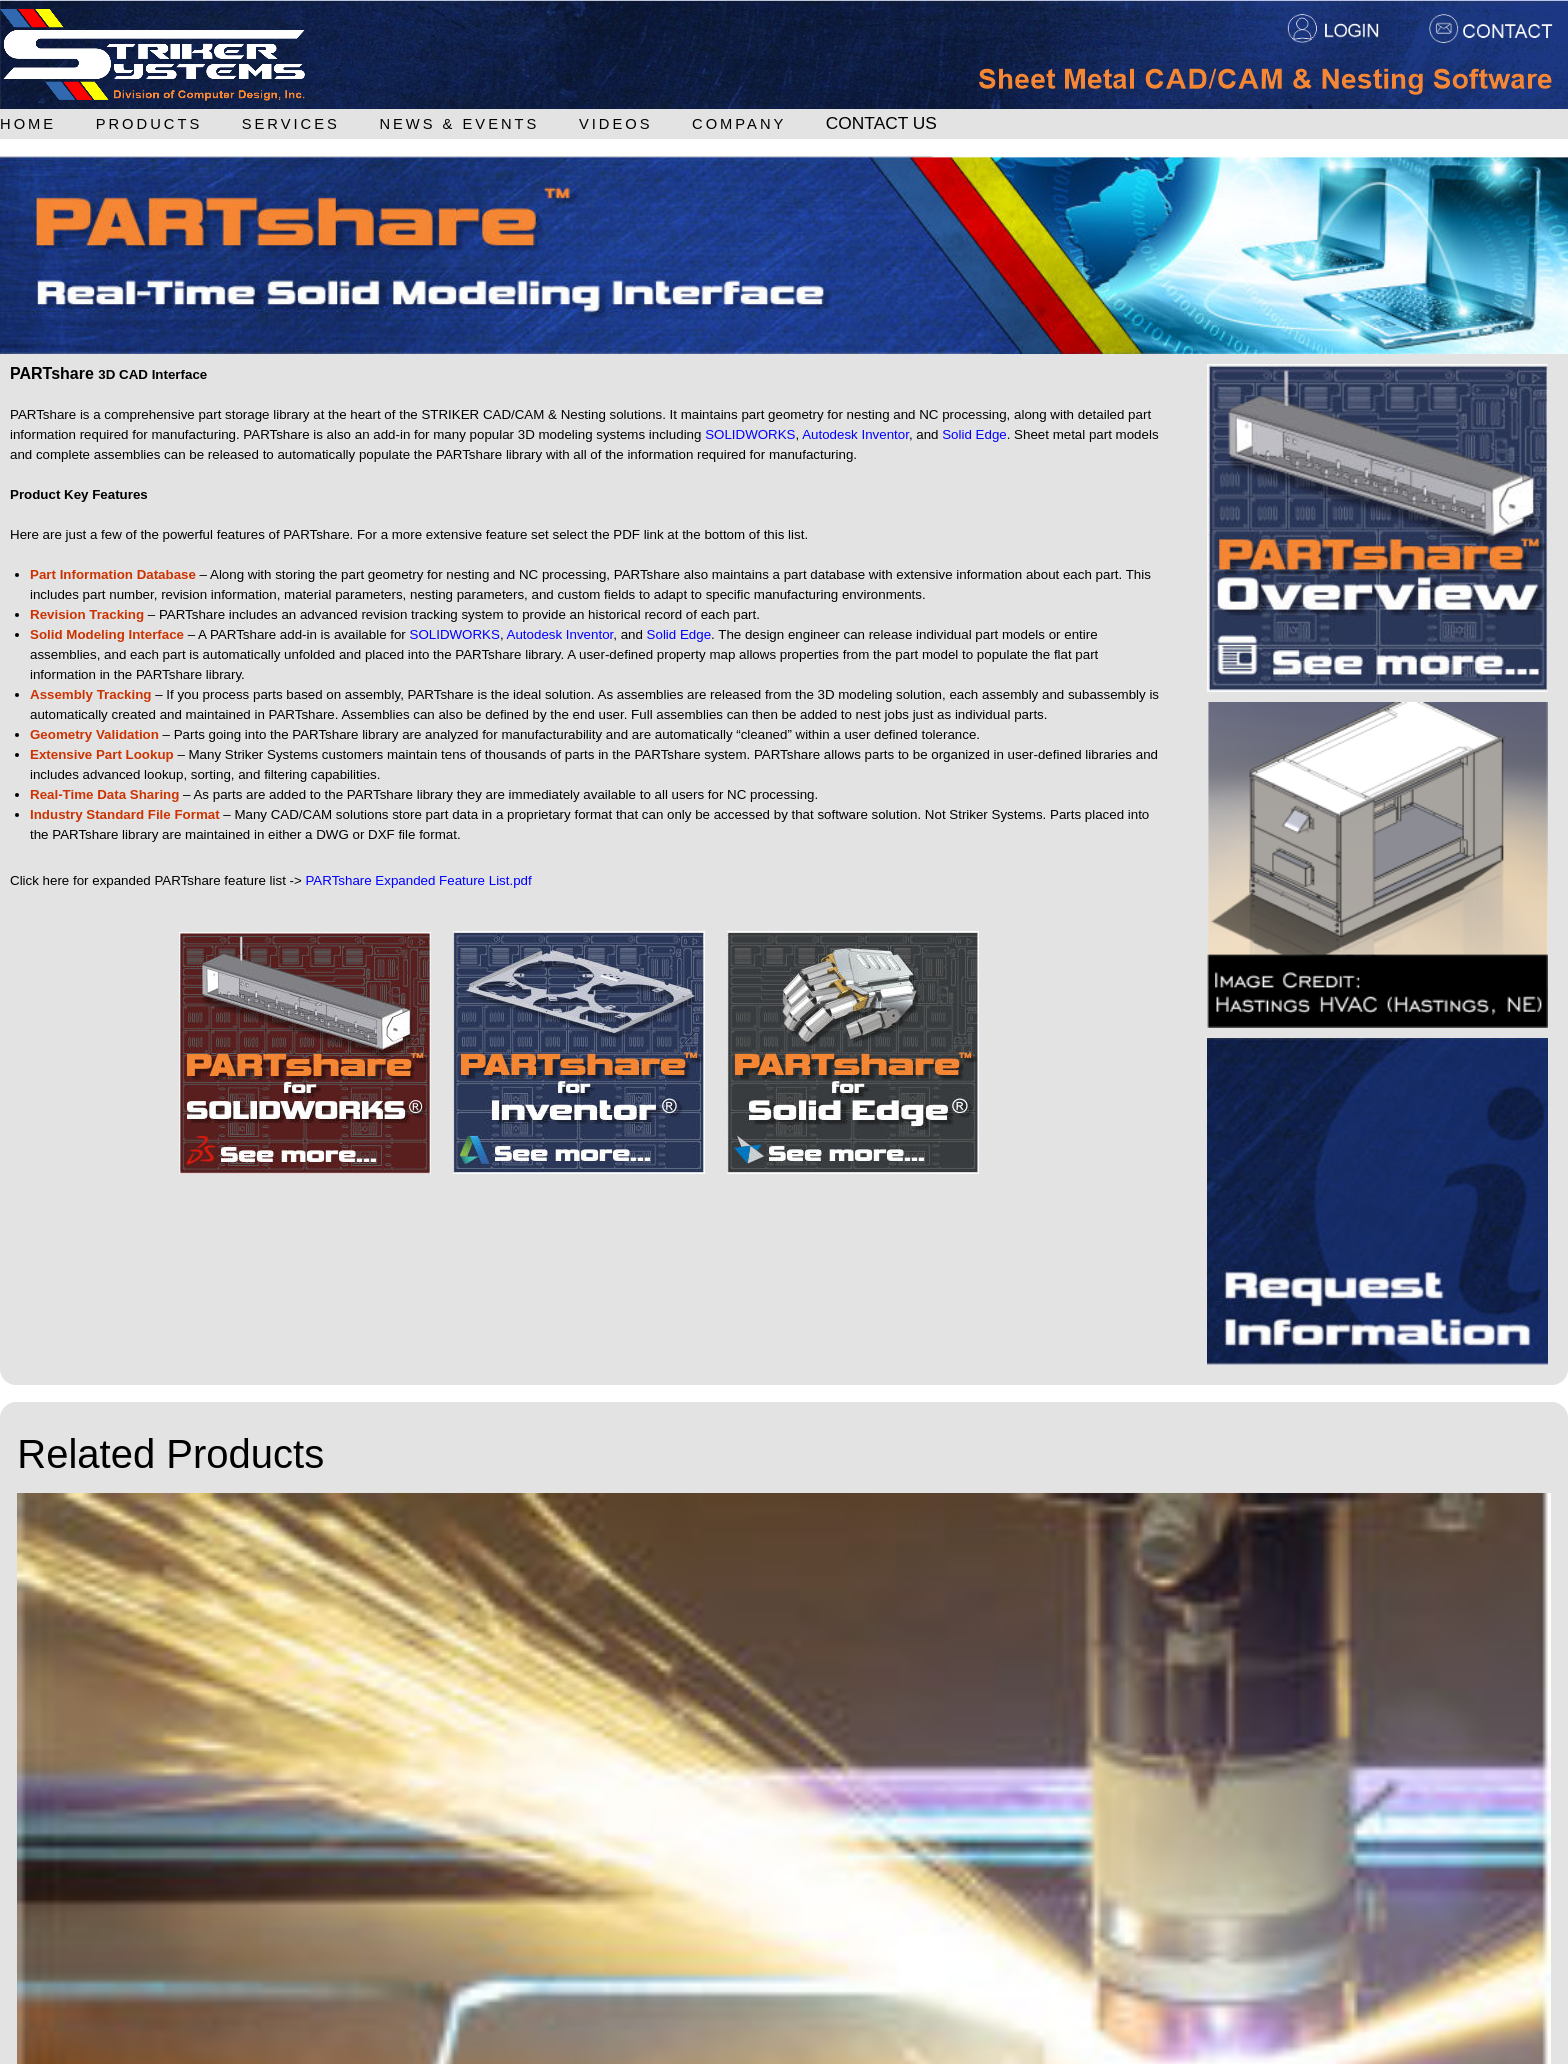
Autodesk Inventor (855, 434)
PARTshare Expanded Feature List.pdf (418, 880)
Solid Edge (974, 434)
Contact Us (881, 123)
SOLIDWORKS (750, 434)
